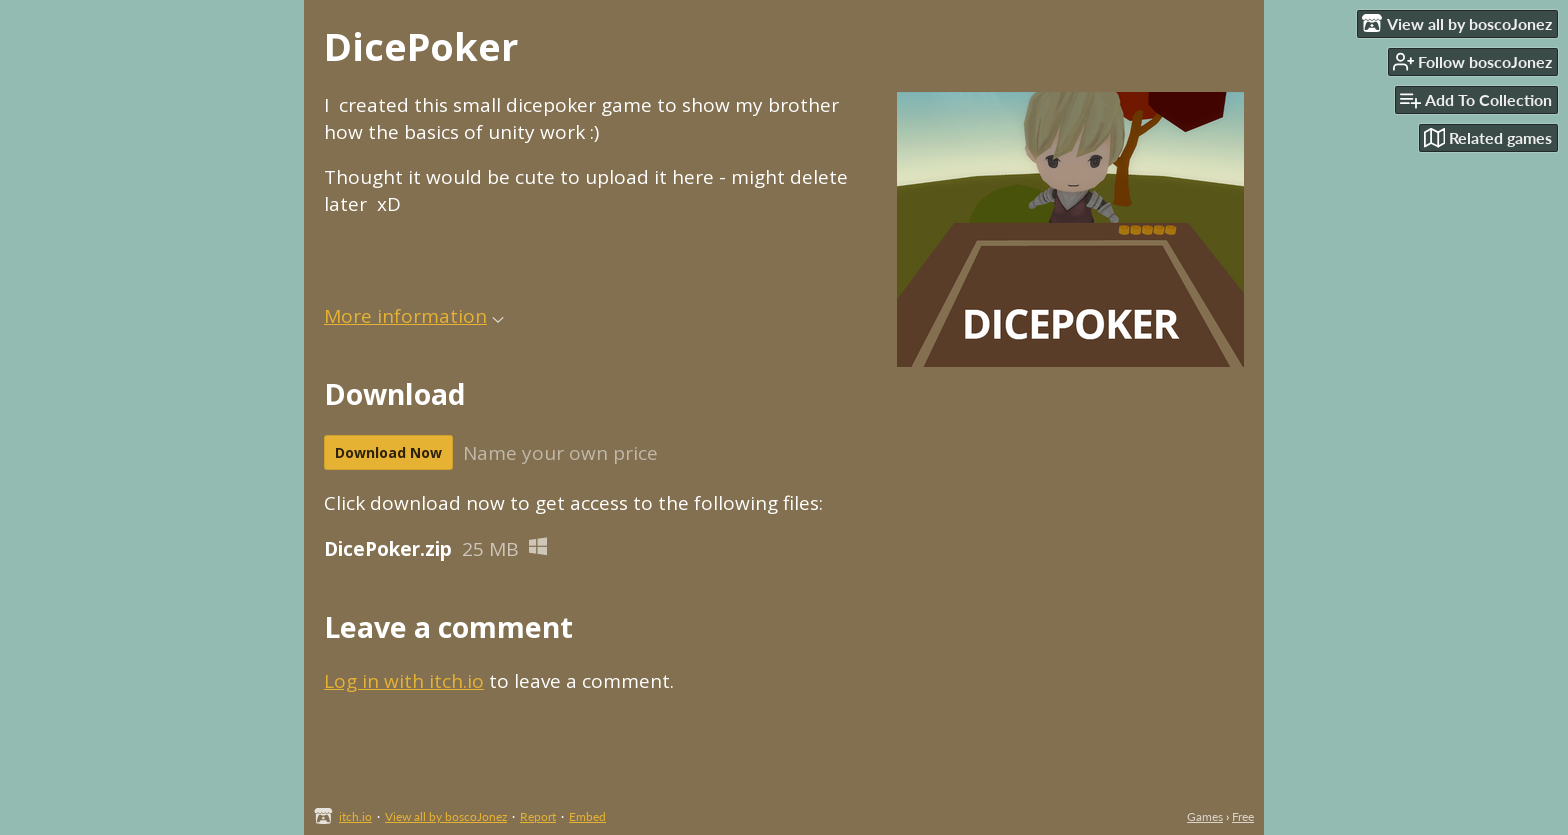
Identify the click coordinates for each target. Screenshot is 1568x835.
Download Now (388, 452)
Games (1205, 816)
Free (1243, 816)
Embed (587, 816)
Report (538, 816)
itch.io (355, 816)
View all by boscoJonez (446, 816)
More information (414, 316)
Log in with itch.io (404, 681)
